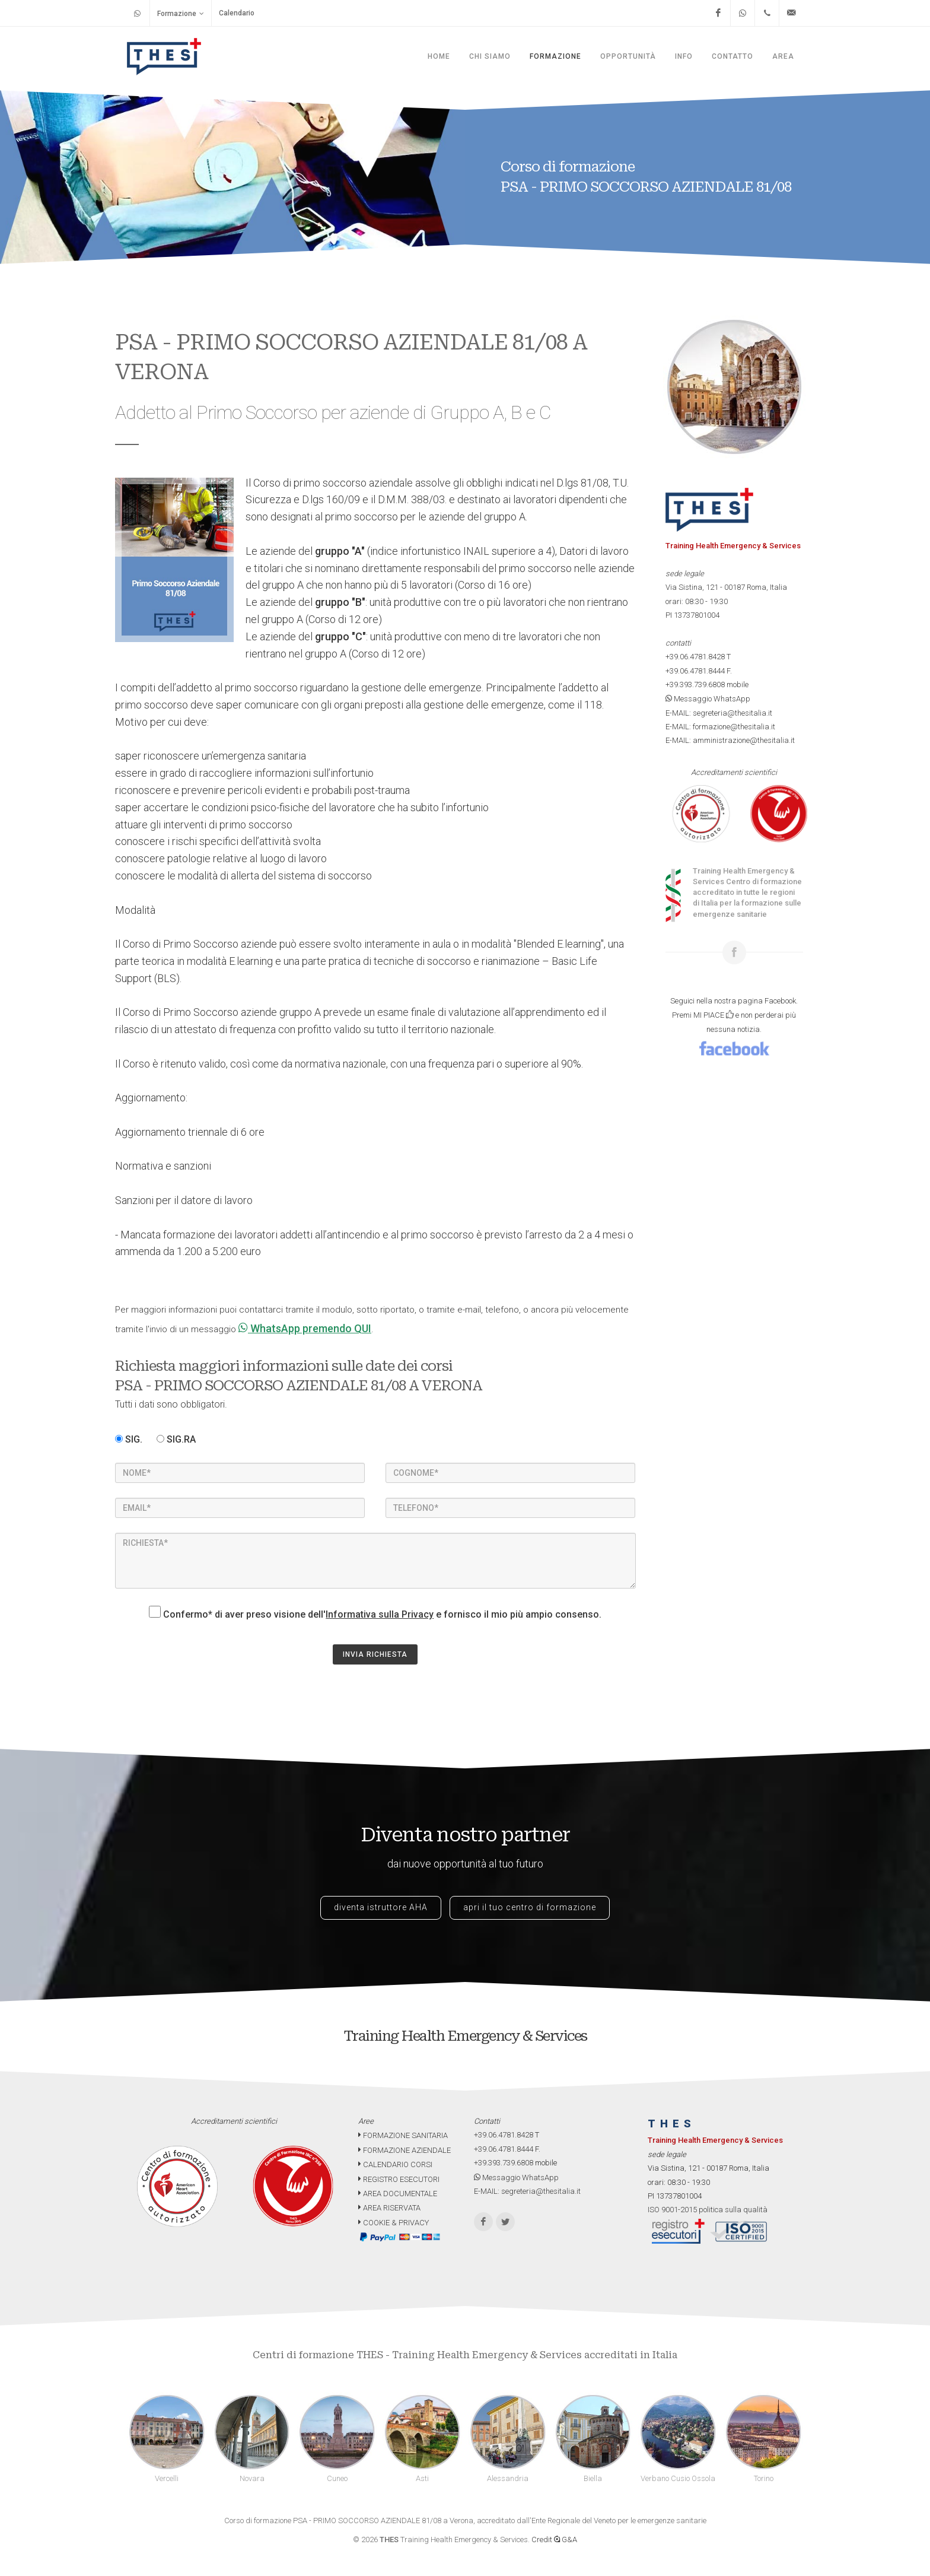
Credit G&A (554, 2539)
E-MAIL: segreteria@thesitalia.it (718, 713)
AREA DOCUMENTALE (397, 2193)
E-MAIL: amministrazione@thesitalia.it (730, 740)
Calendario (236, 13)
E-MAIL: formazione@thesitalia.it (720, 726)
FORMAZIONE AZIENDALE (404, 2150)
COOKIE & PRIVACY (393, 2222)
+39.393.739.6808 (695, 684)
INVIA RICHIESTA (375, 1654)
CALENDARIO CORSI (395, 2164)
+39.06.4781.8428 (695, 656)
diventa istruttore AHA (381, 1907)
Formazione (180, 13)
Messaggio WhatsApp (707, 698)
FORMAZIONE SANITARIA (403, 2135)
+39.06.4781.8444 (695, 670)
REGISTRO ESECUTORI (398, 2179)
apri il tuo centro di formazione (529, 1907)
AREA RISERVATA (389, 2207)
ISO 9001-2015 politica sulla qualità (707, 2209)
